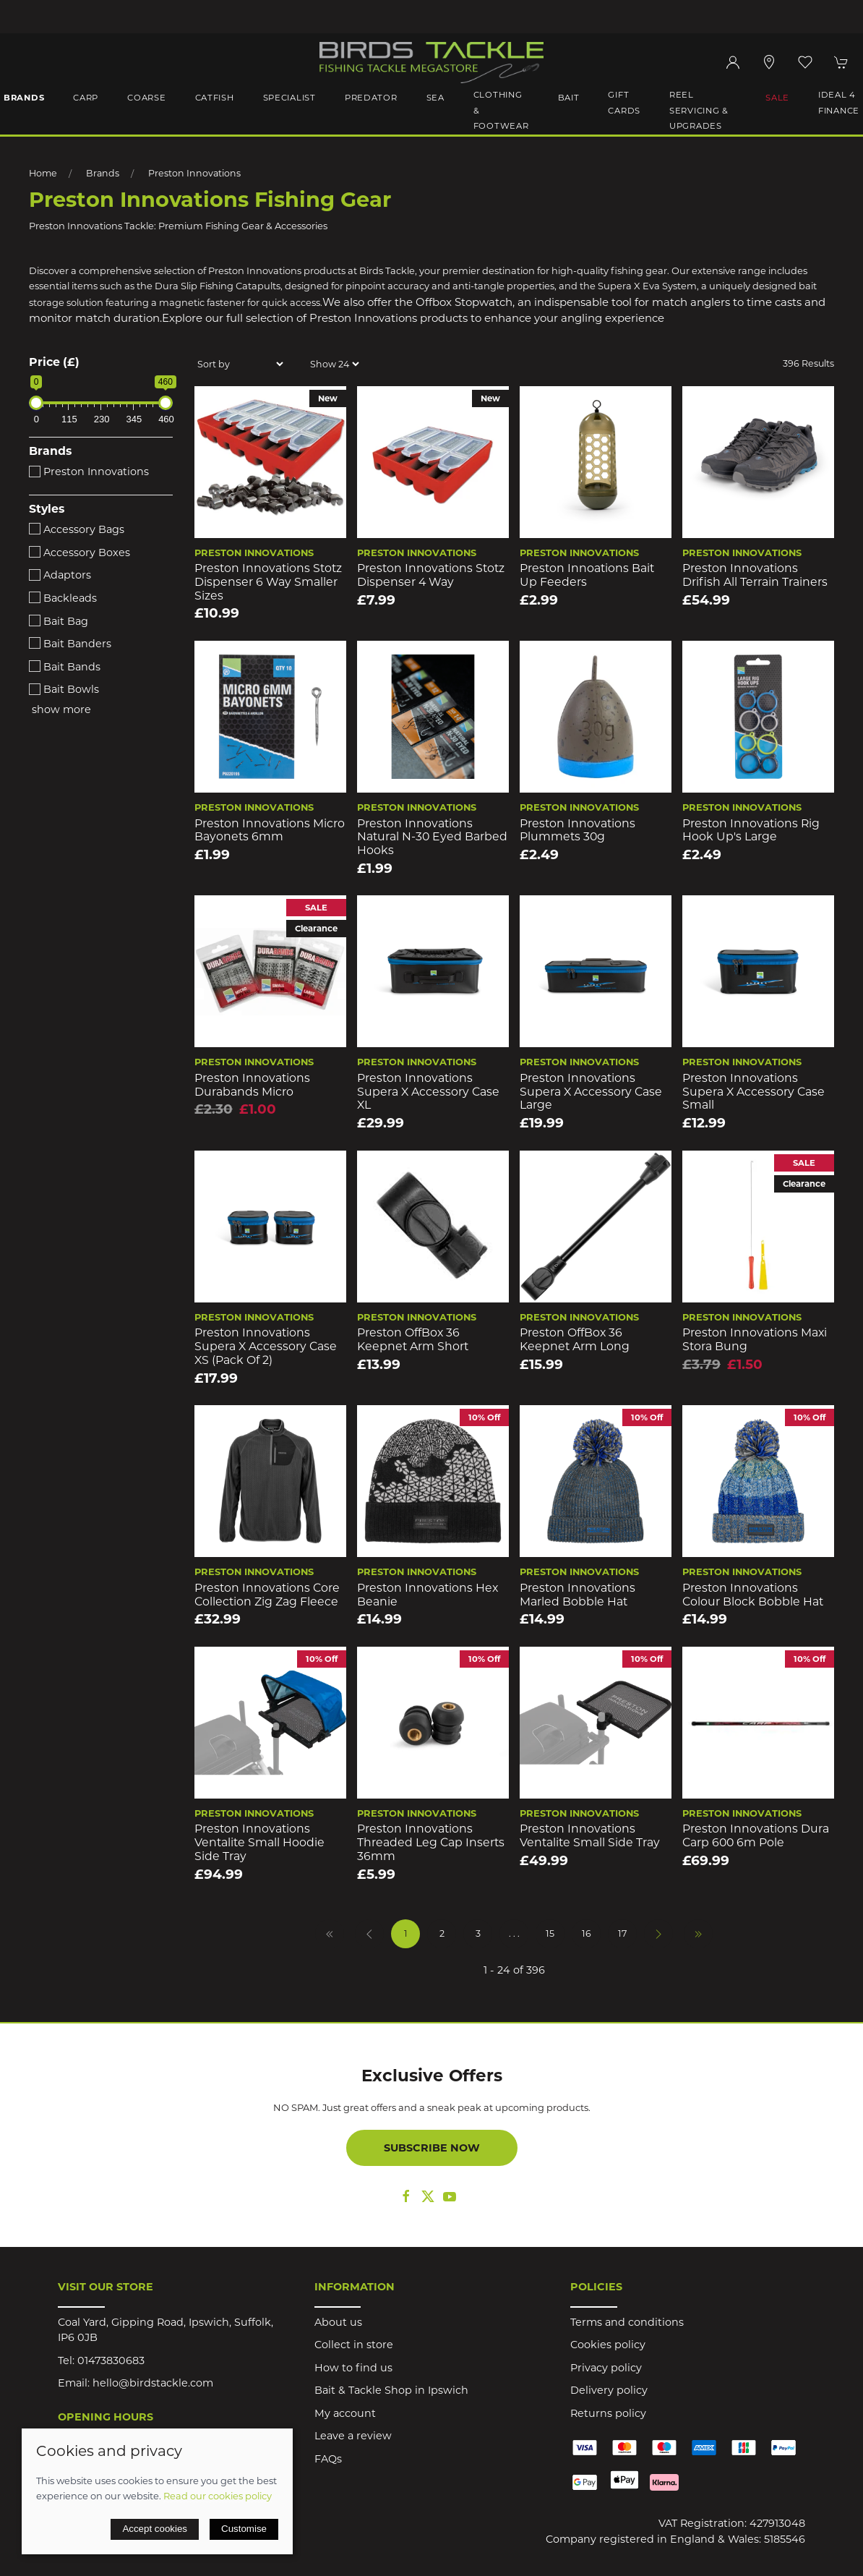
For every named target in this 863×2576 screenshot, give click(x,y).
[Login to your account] (733, 62)
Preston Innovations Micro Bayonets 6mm (269, 830)
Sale (777, 98)
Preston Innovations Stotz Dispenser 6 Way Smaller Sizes (268, 581)
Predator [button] (371, 98)
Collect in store (353, 2344)
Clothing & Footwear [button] (501, 110)
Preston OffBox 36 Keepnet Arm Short (412, 1339)
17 (622, 1933)
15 (550, 1933)
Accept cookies (154, 2528)
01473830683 (111, 2360)
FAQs (328, 2458)
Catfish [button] (214, 98)
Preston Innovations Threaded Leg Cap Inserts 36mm (431, 1842)
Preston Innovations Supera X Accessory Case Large (591, 1091)
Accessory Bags (76, 529)
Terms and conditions (627, 2322)
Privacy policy (606, 2367)
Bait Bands (64, 666)
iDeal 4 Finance (838, 103)
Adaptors (60, 574)
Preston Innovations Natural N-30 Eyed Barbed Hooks (432, 836)
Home (43, 173)
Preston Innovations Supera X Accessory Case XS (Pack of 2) (265, 1346)
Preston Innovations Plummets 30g (577, 830)
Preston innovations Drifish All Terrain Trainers (755, 575)
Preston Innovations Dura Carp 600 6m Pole (755, 1835)
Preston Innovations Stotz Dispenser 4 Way (431, 575)
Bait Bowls (64, 689)
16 (586, 1933)
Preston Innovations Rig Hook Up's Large (751, 830)
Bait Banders (70, 643)
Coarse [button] (146, 98)
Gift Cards (624, 103)
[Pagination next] (658, 1933)
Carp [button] (85, 98)
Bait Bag (58, 621)
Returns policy (608, 2413)
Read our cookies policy (217, 2496)
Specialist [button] (289, 98)
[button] (805, 62)
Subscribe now (432, 2147)
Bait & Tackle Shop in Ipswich (391, 2390)
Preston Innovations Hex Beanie (427, 1594)
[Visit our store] (769, 62)
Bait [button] (569, 98)
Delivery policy (609, 2390)
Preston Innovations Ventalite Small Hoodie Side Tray (259, 1842)
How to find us (353, 2367)
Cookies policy (607, 2344)
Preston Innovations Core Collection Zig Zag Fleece (267, 1594)
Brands (102, 173)
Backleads (63, 598)
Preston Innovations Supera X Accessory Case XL (428, 1091)
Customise (244, 2528)
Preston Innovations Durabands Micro (252, 1085)
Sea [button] (435, 98)
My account (345, 2413)
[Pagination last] (698, 1933)
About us (338, 2322)
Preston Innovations (194, 173)
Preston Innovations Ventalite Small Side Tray (590, 1835)
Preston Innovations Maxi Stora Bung (754, 1339)
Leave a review (353, 2435)
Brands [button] (24, 98)
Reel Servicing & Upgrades (699, 110)
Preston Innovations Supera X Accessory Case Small (753, 1091)
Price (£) (54, 362)
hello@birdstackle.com (153, 2382)
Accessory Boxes (79, 552)
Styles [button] (46, 509)
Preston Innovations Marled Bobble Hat (577, 1594)
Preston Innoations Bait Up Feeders (587, 575)
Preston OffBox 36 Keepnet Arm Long (575, 1339)
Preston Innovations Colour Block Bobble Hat (752, 1594)
